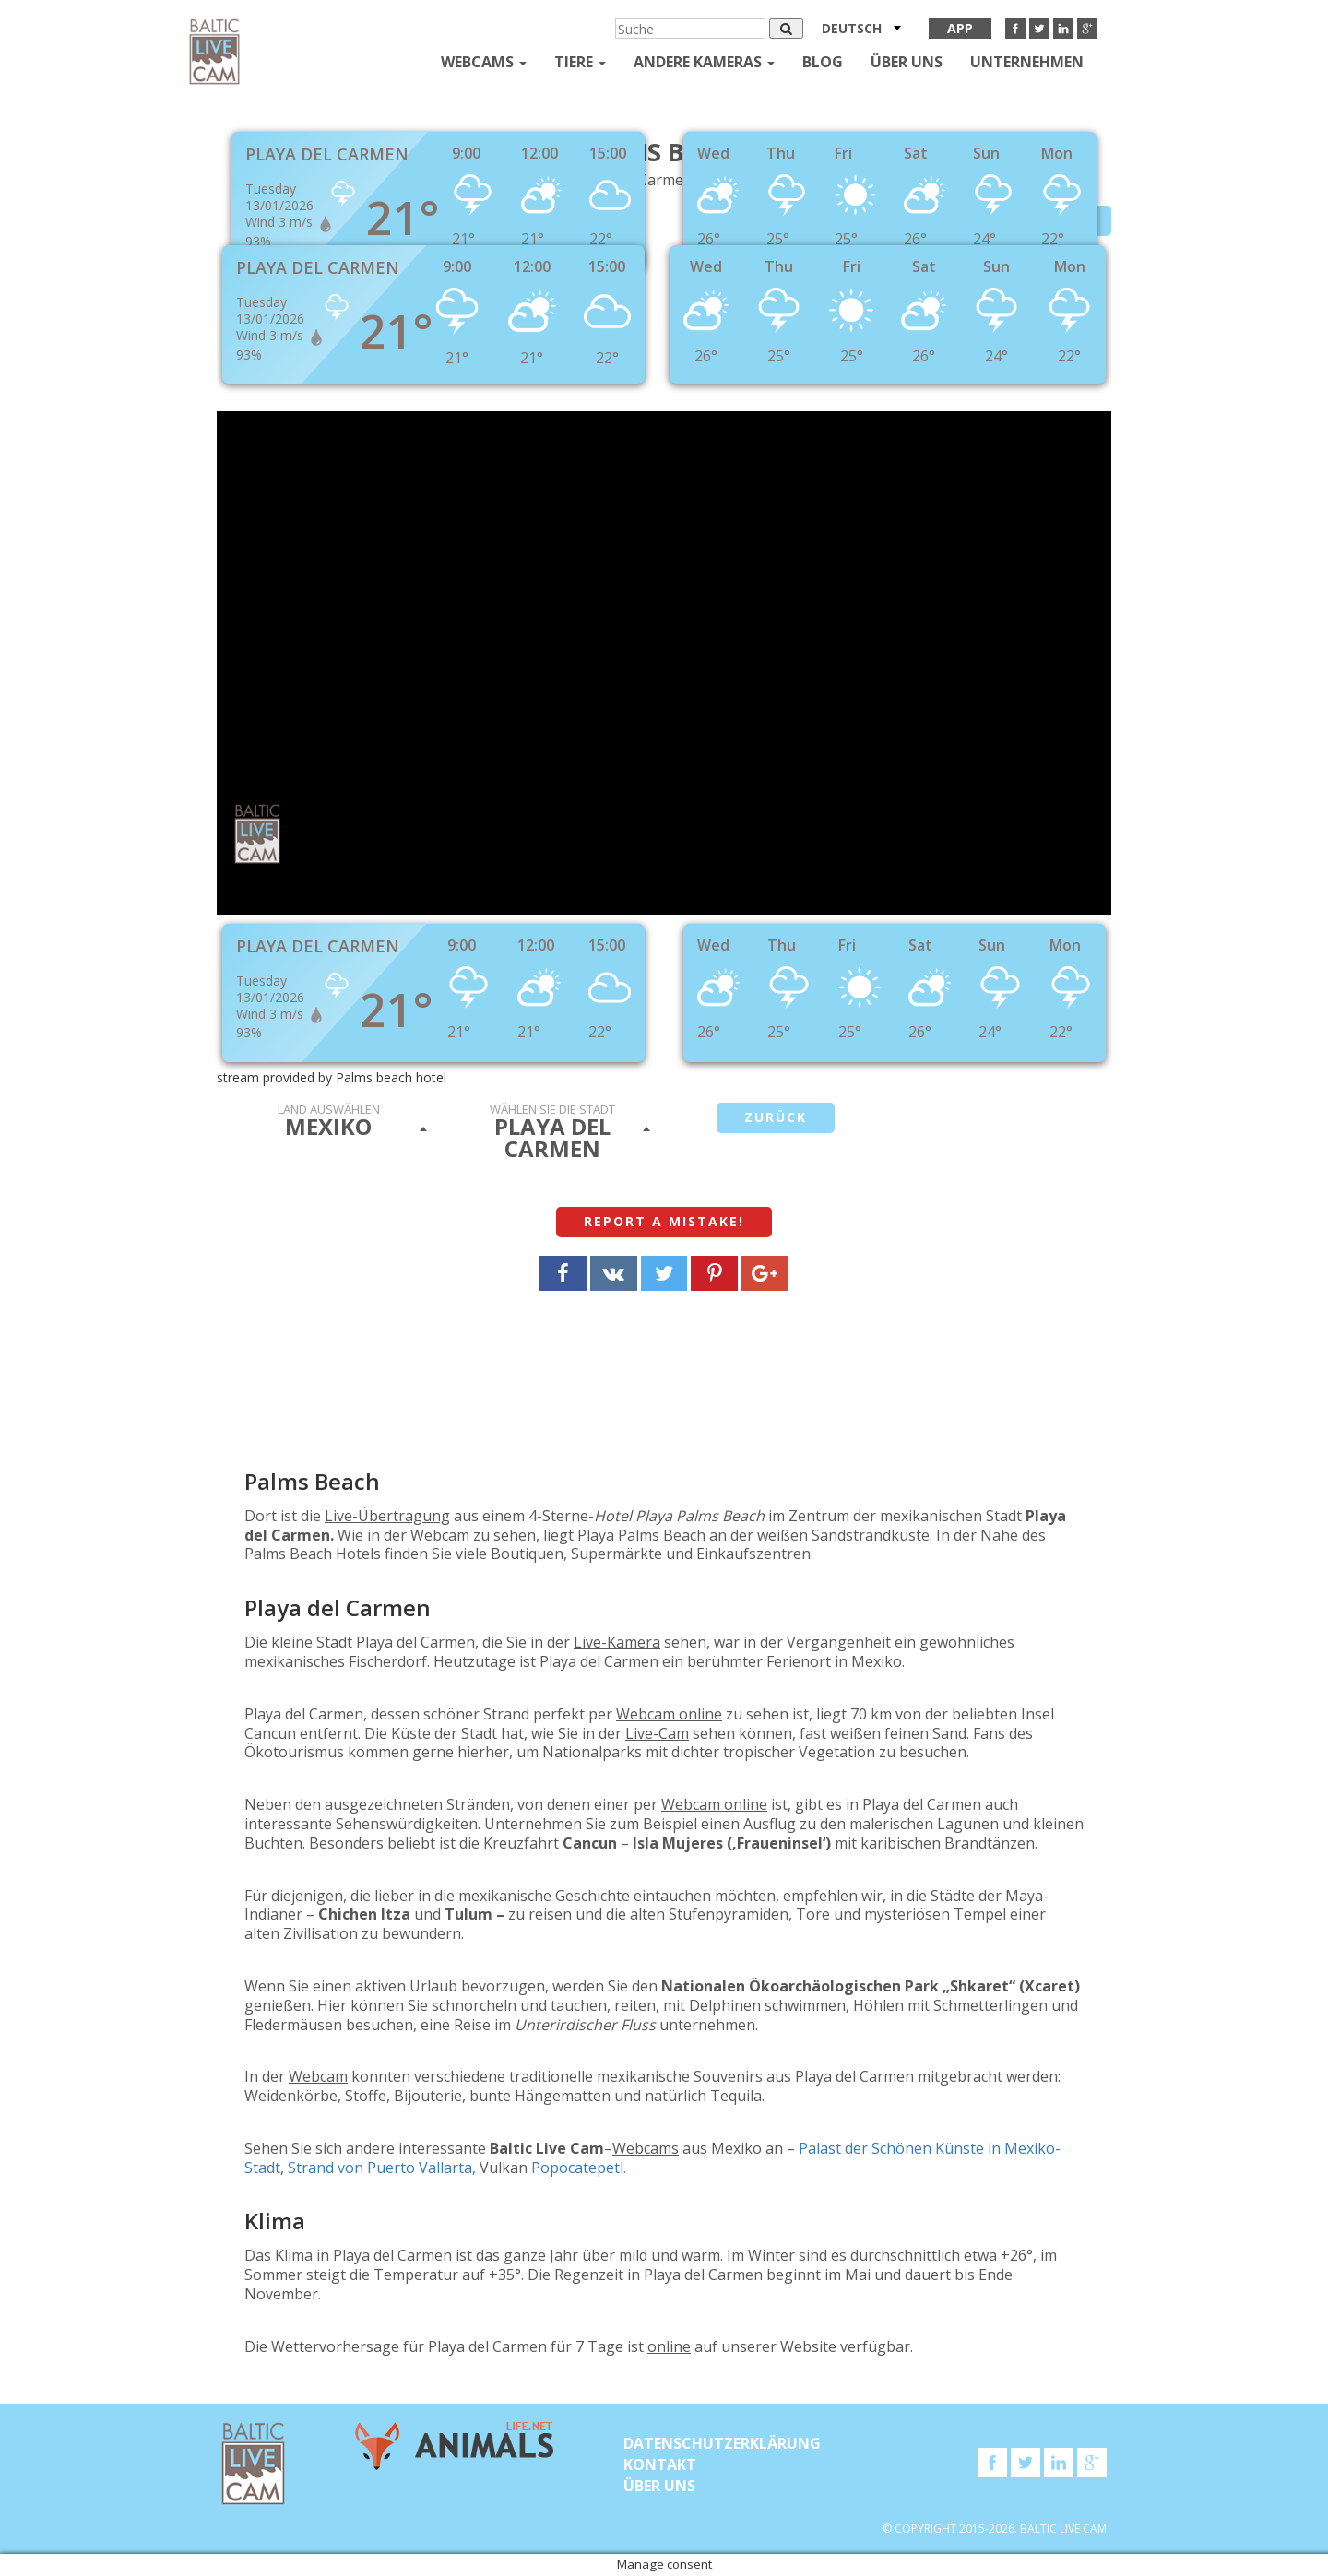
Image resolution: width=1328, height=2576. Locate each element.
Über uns (907, 62)
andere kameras (704, 62)
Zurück (775, 1117)
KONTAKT (659, 2464)
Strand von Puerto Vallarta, (382, 2167)
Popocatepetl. (578, 2167)
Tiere (580, 62)
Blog (822, 62)
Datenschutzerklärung (722, 2443)
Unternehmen (1027, 62)
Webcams (484, 62)
